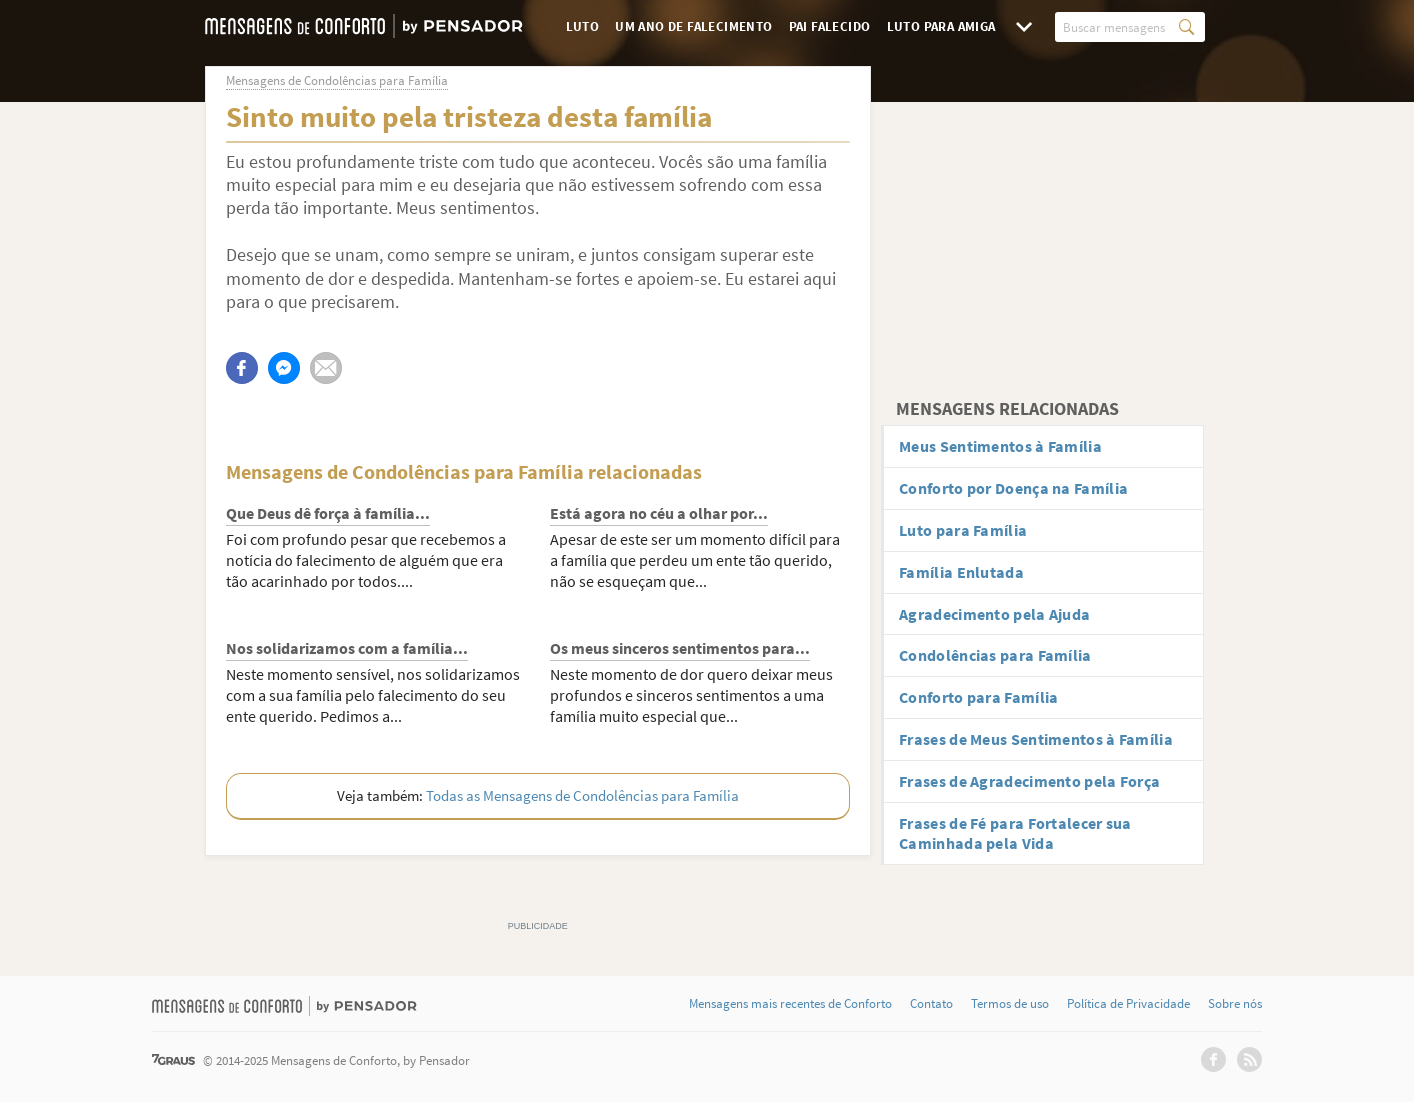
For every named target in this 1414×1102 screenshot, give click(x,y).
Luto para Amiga (941, 26)
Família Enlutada (961, 572)
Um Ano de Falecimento (693, 26)
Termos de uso (1010, 1004)
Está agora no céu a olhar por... (659, 513)
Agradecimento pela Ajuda (994, 614)
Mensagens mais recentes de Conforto (790, 1004)
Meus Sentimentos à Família (1000, 446)
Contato (931, 1004)
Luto (583, 26)
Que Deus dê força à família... (328, 513)
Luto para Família (963, 530)
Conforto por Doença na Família (1013, 488)
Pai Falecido (830, 26)
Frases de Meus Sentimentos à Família (1036, 739)
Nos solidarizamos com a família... (347, 648)
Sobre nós (1235, 1004)
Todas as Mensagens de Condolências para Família (582, 795)
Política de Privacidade (1128, 1004)
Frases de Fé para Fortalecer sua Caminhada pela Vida (1015, 833)
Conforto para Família (978, 697)
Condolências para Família (995, 655)
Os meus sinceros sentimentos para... (680, 648)
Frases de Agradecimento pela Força (1029, 781)
